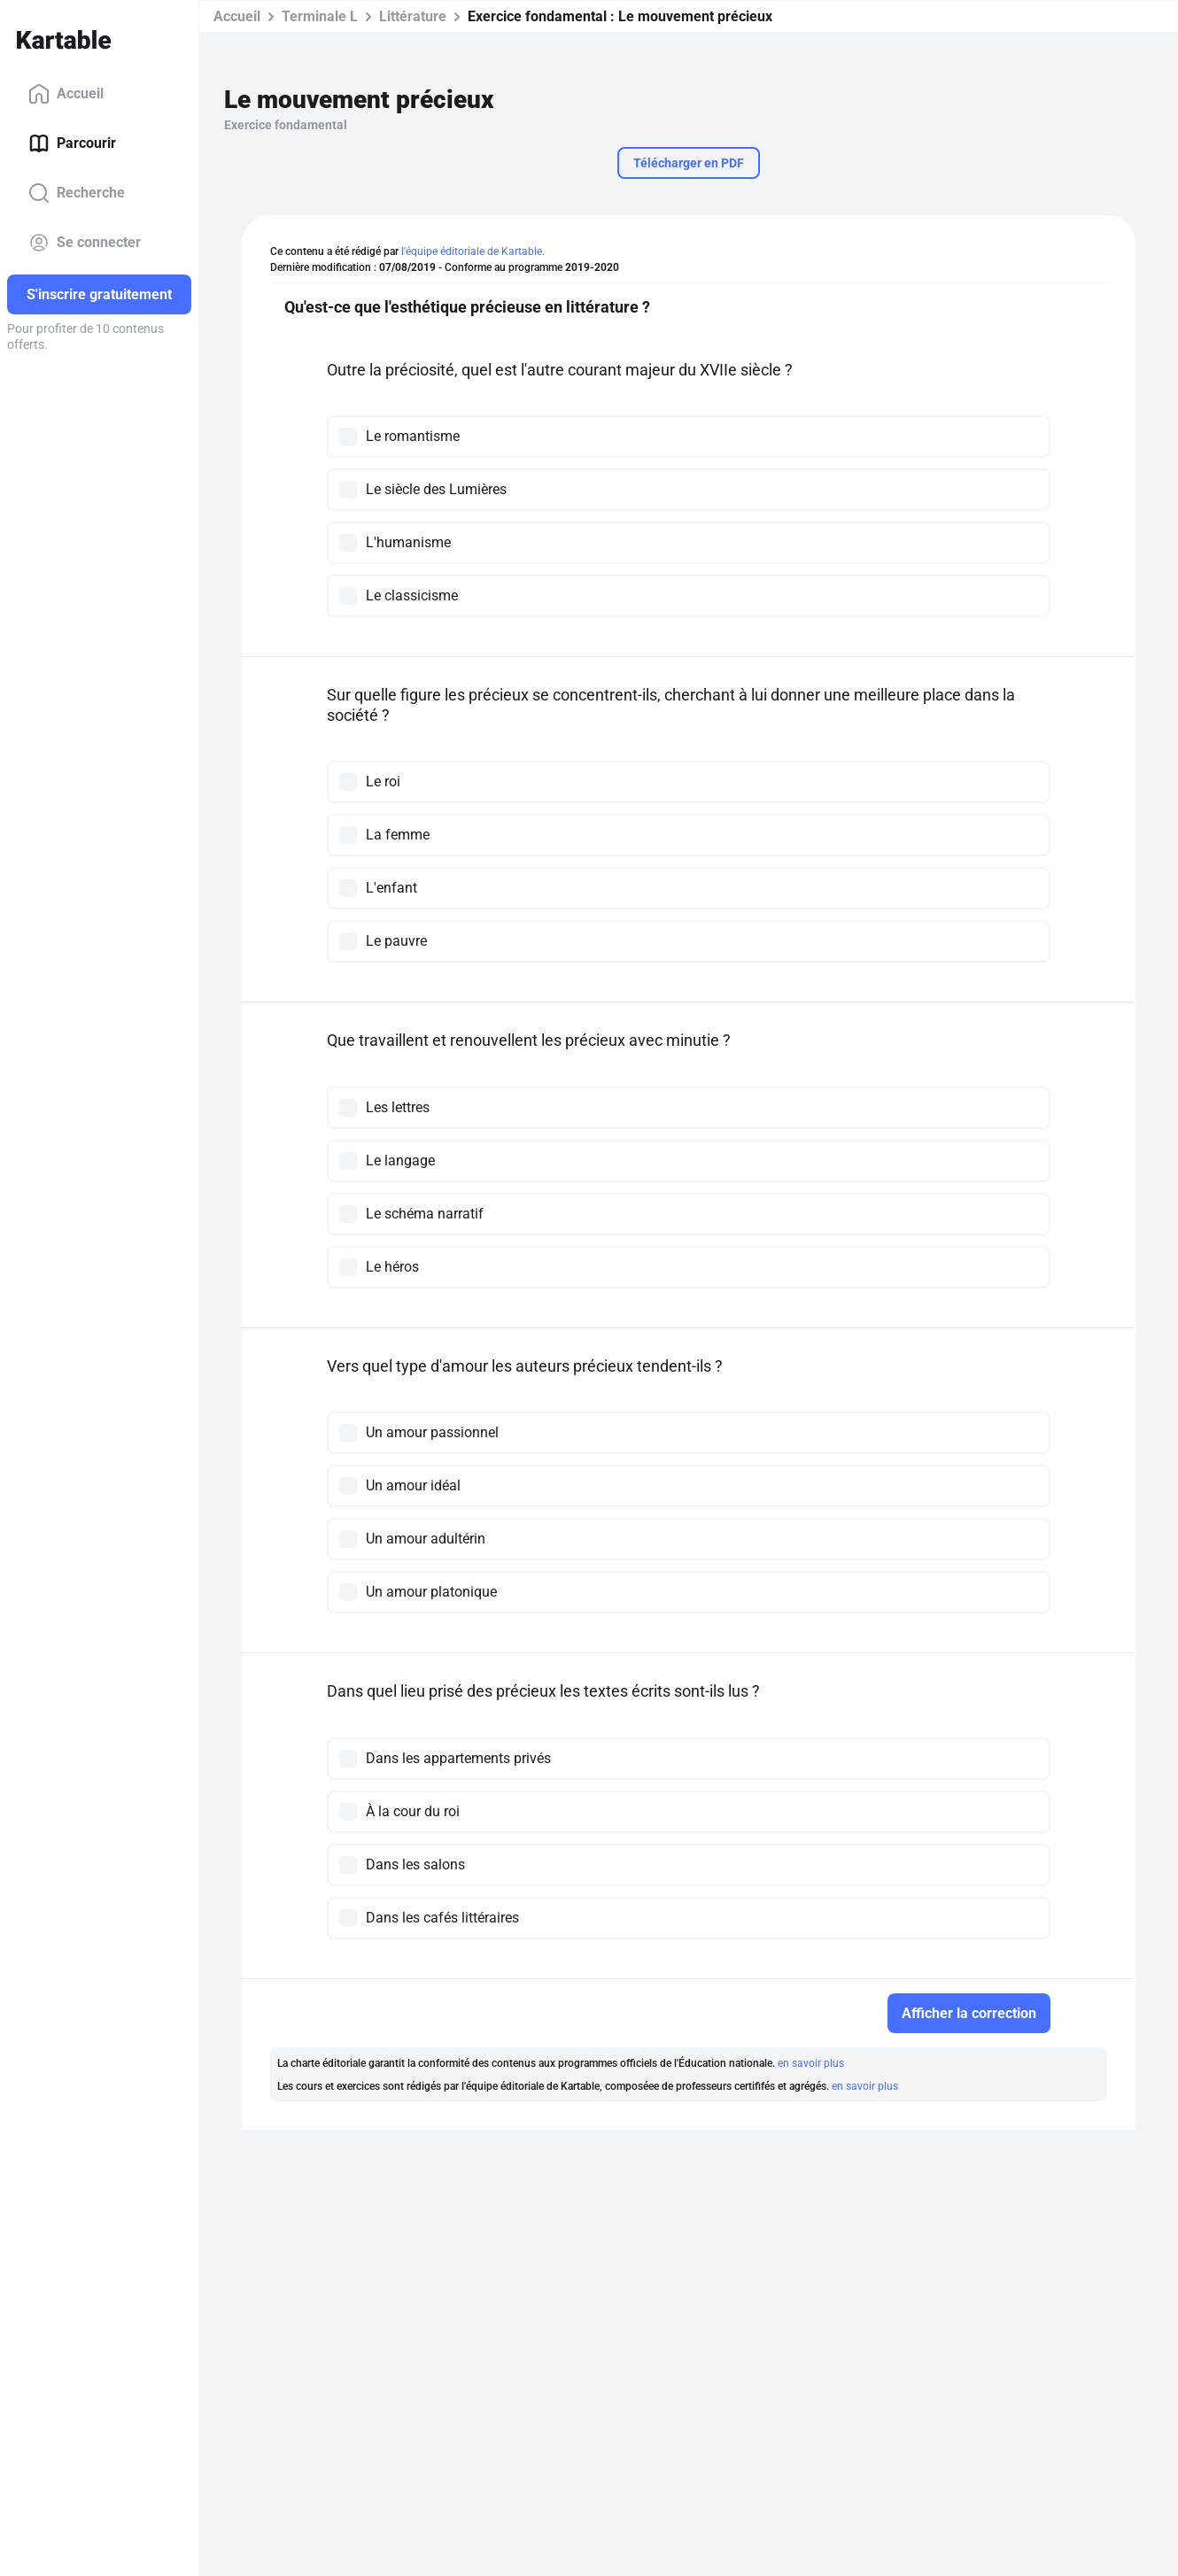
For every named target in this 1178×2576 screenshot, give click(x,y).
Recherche (76, 193)
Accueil (66, 93)
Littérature (412, 16)
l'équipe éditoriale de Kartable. (473, 251)
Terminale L (320, 16)
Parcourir (72, 143)
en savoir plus (811, 2063)
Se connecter (84, 242)
